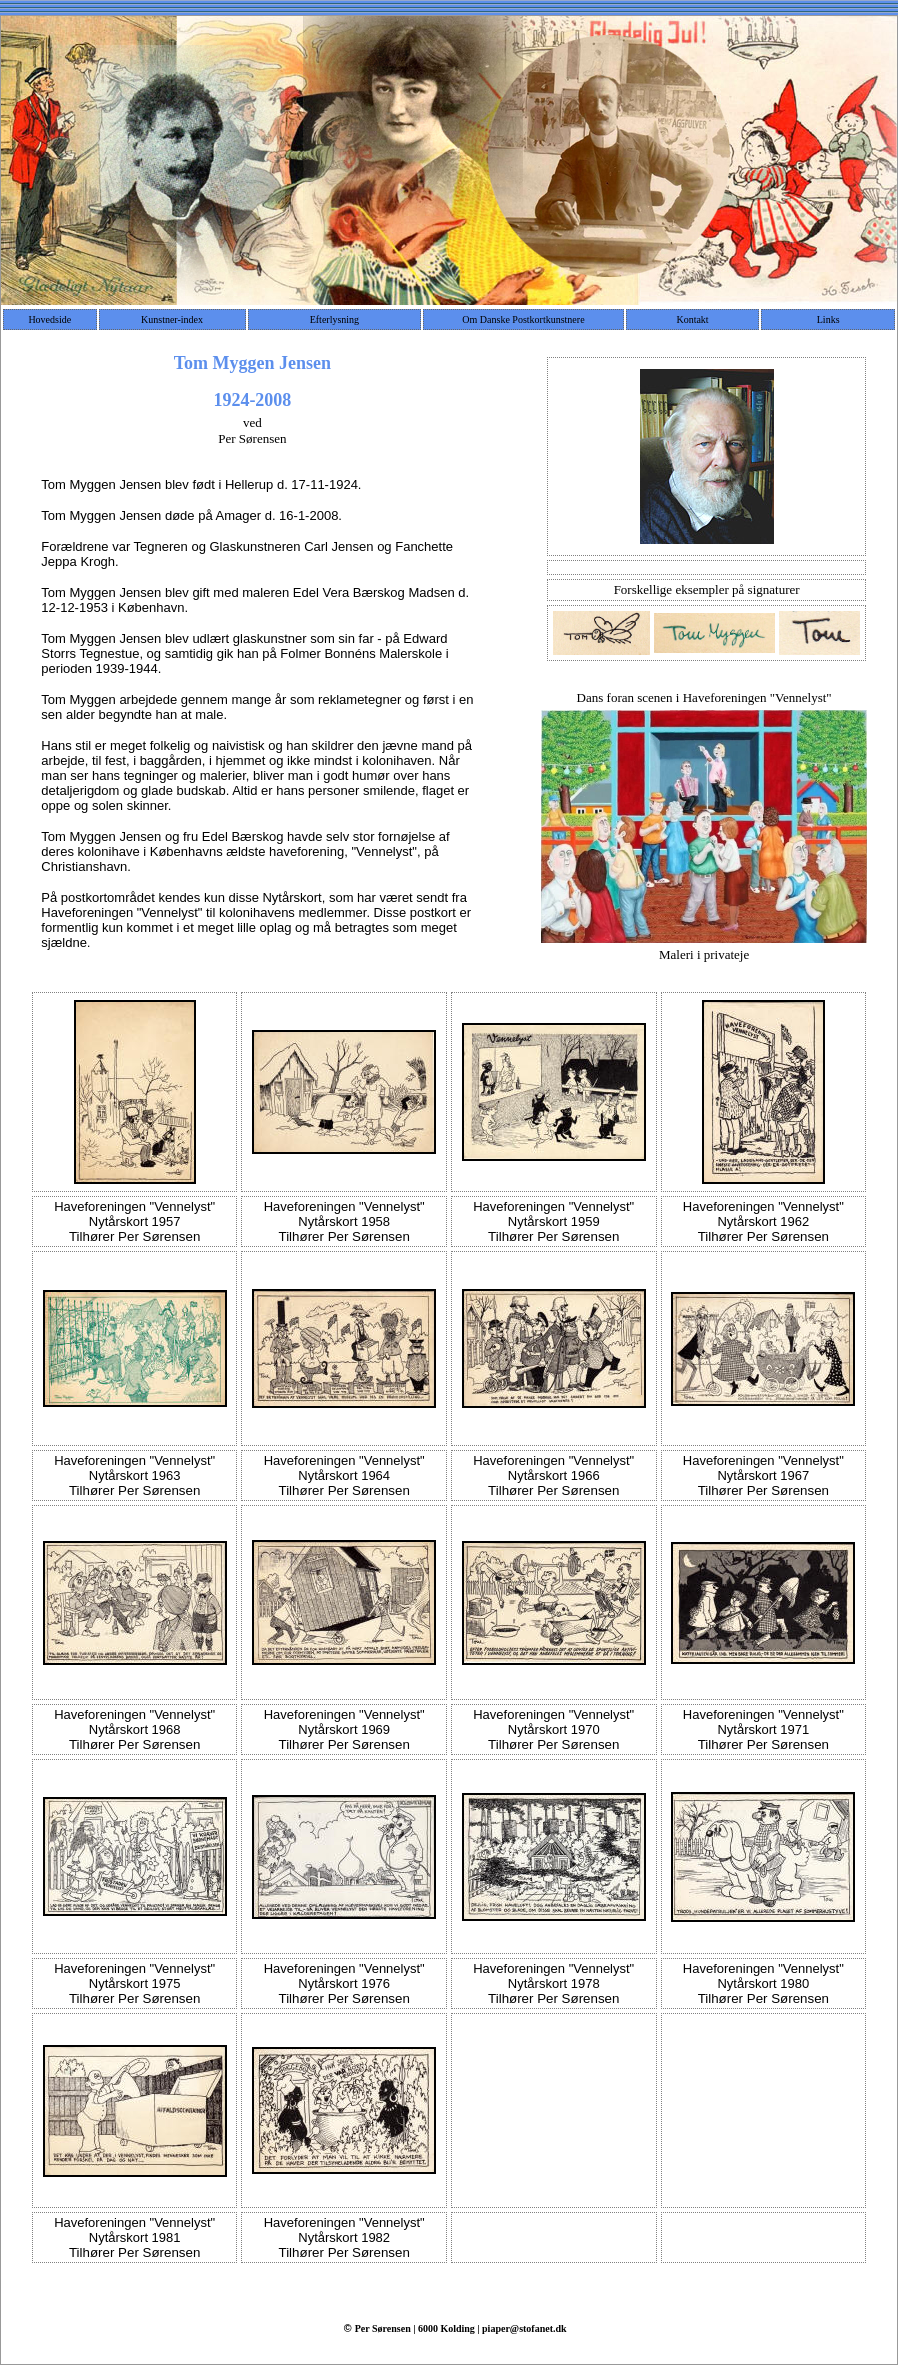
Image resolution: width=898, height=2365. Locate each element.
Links (828, 319)
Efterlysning (334, 319)
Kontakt (692, 319)
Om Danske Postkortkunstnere (523, 319)
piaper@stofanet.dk (524, 2328)
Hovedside (49, 319)
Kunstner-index (172, 319)
